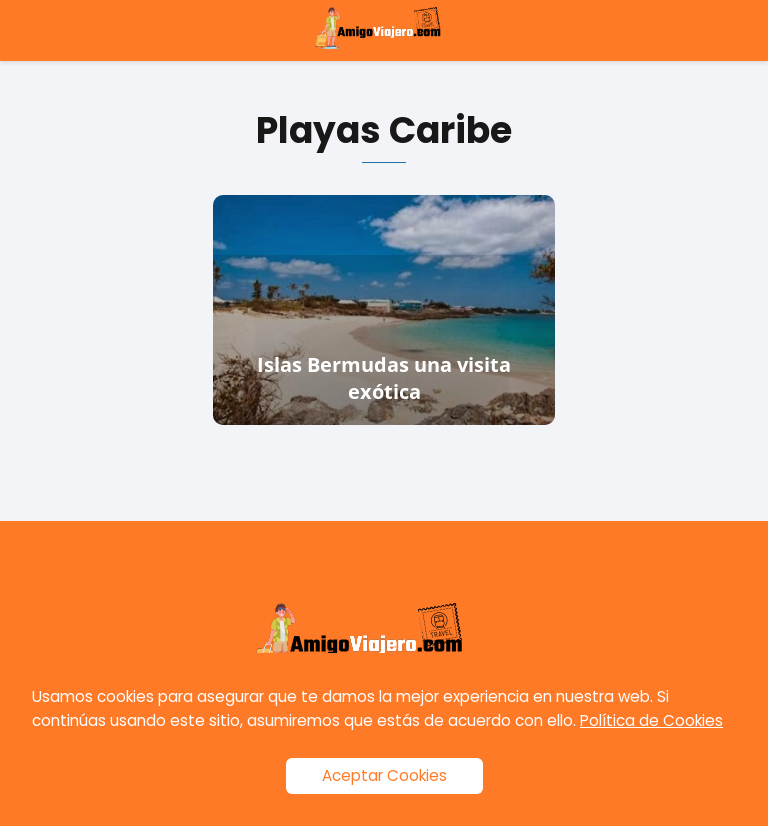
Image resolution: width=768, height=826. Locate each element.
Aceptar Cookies (384, 775)
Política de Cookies (651, 720)
